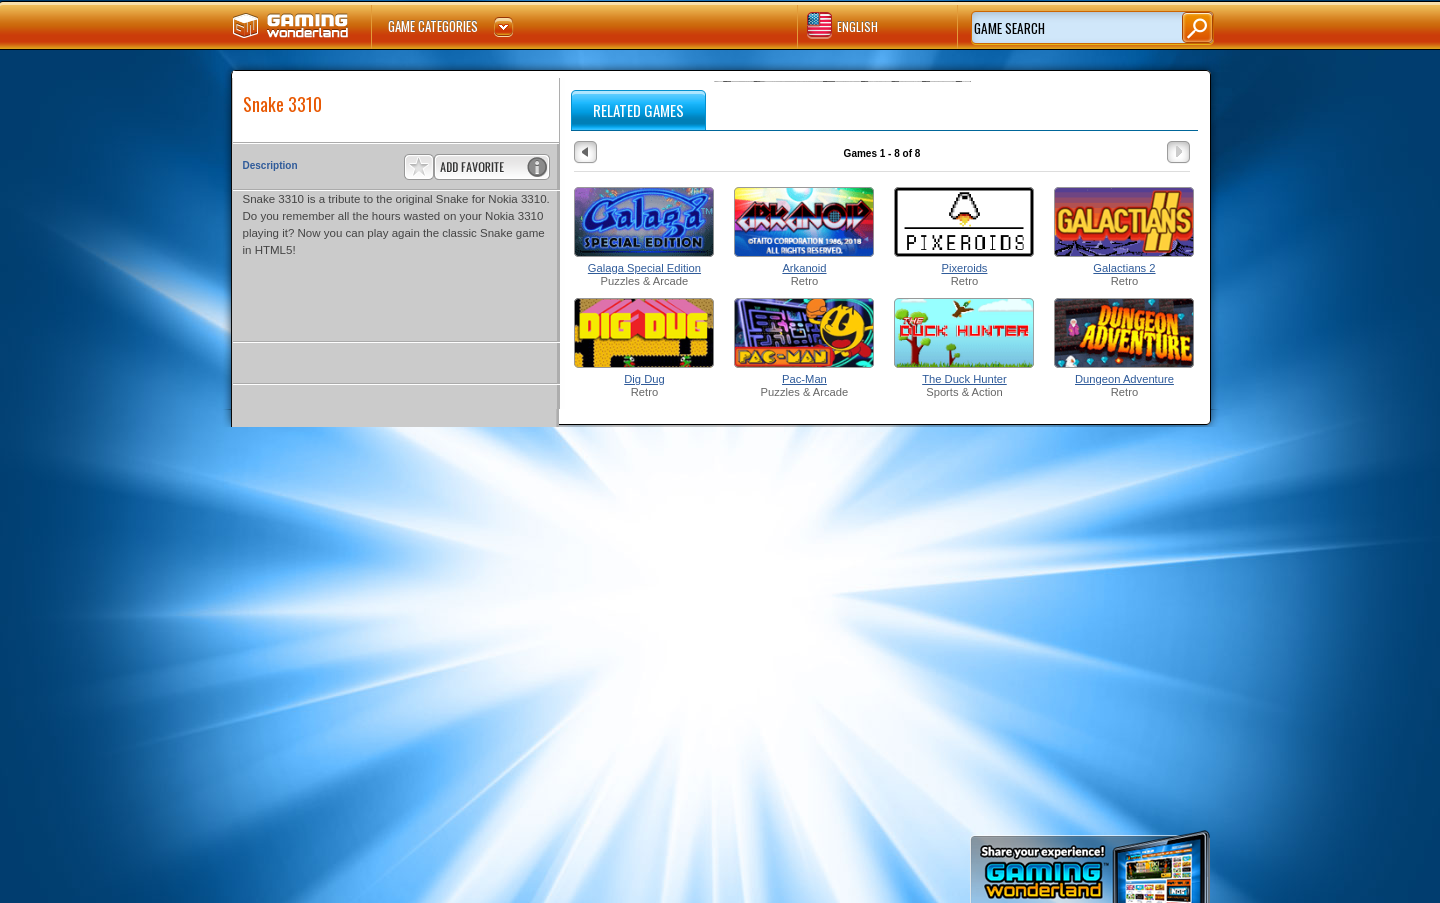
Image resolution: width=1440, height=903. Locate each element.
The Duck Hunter (964, 379)
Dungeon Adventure (1124, 379)
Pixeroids (964, 268)
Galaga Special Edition (644, 268)
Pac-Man (804, 379)
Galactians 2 (1124, 268)
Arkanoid (804, 268)
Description (270, 165)
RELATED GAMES (638, 110)
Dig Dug (644, 379)
